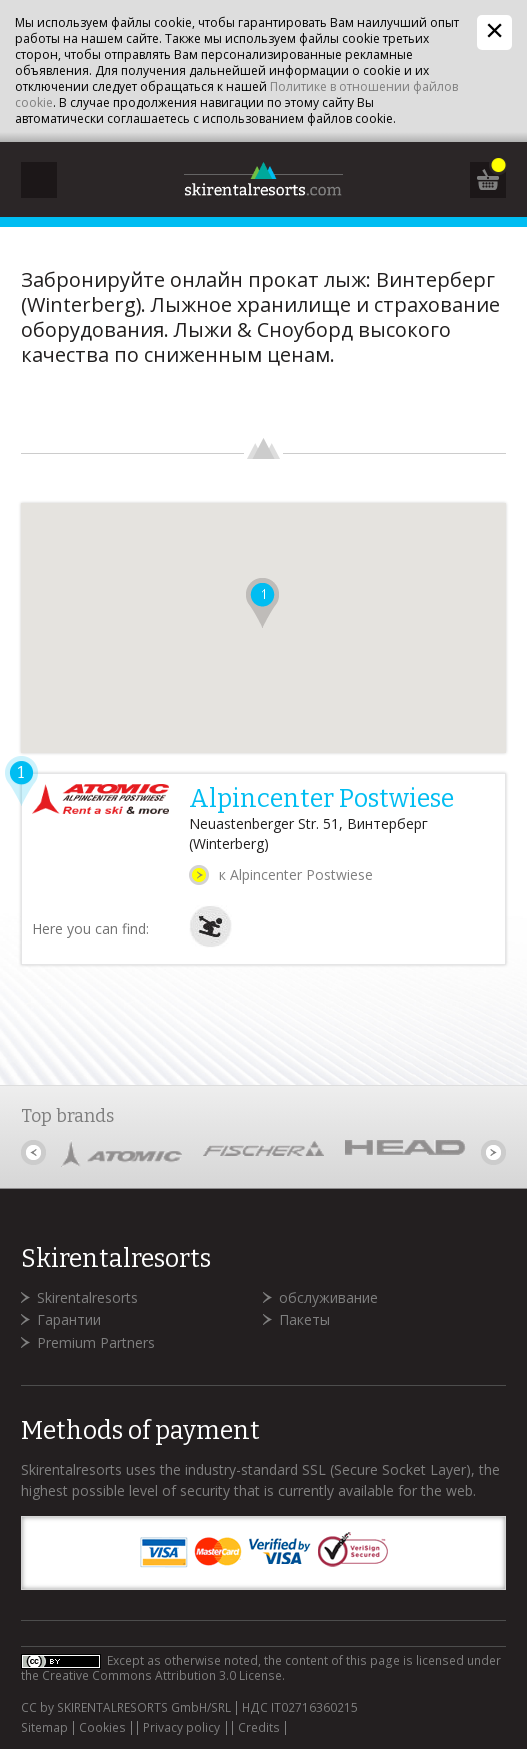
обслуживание (328, 1297)
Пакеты (304, 1319)
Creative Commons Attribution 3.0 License (162, 1675)
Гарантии (69, 1319)
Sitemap (44, 1728)
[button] (262, 603)
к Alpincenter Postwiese (296, 874)
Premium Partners (96, 1342)
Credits (259, 1728)
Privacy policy (181, 1728)
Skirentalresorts (87, 1297)
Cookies (102, 1728)
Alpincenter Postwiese (321, 799)
